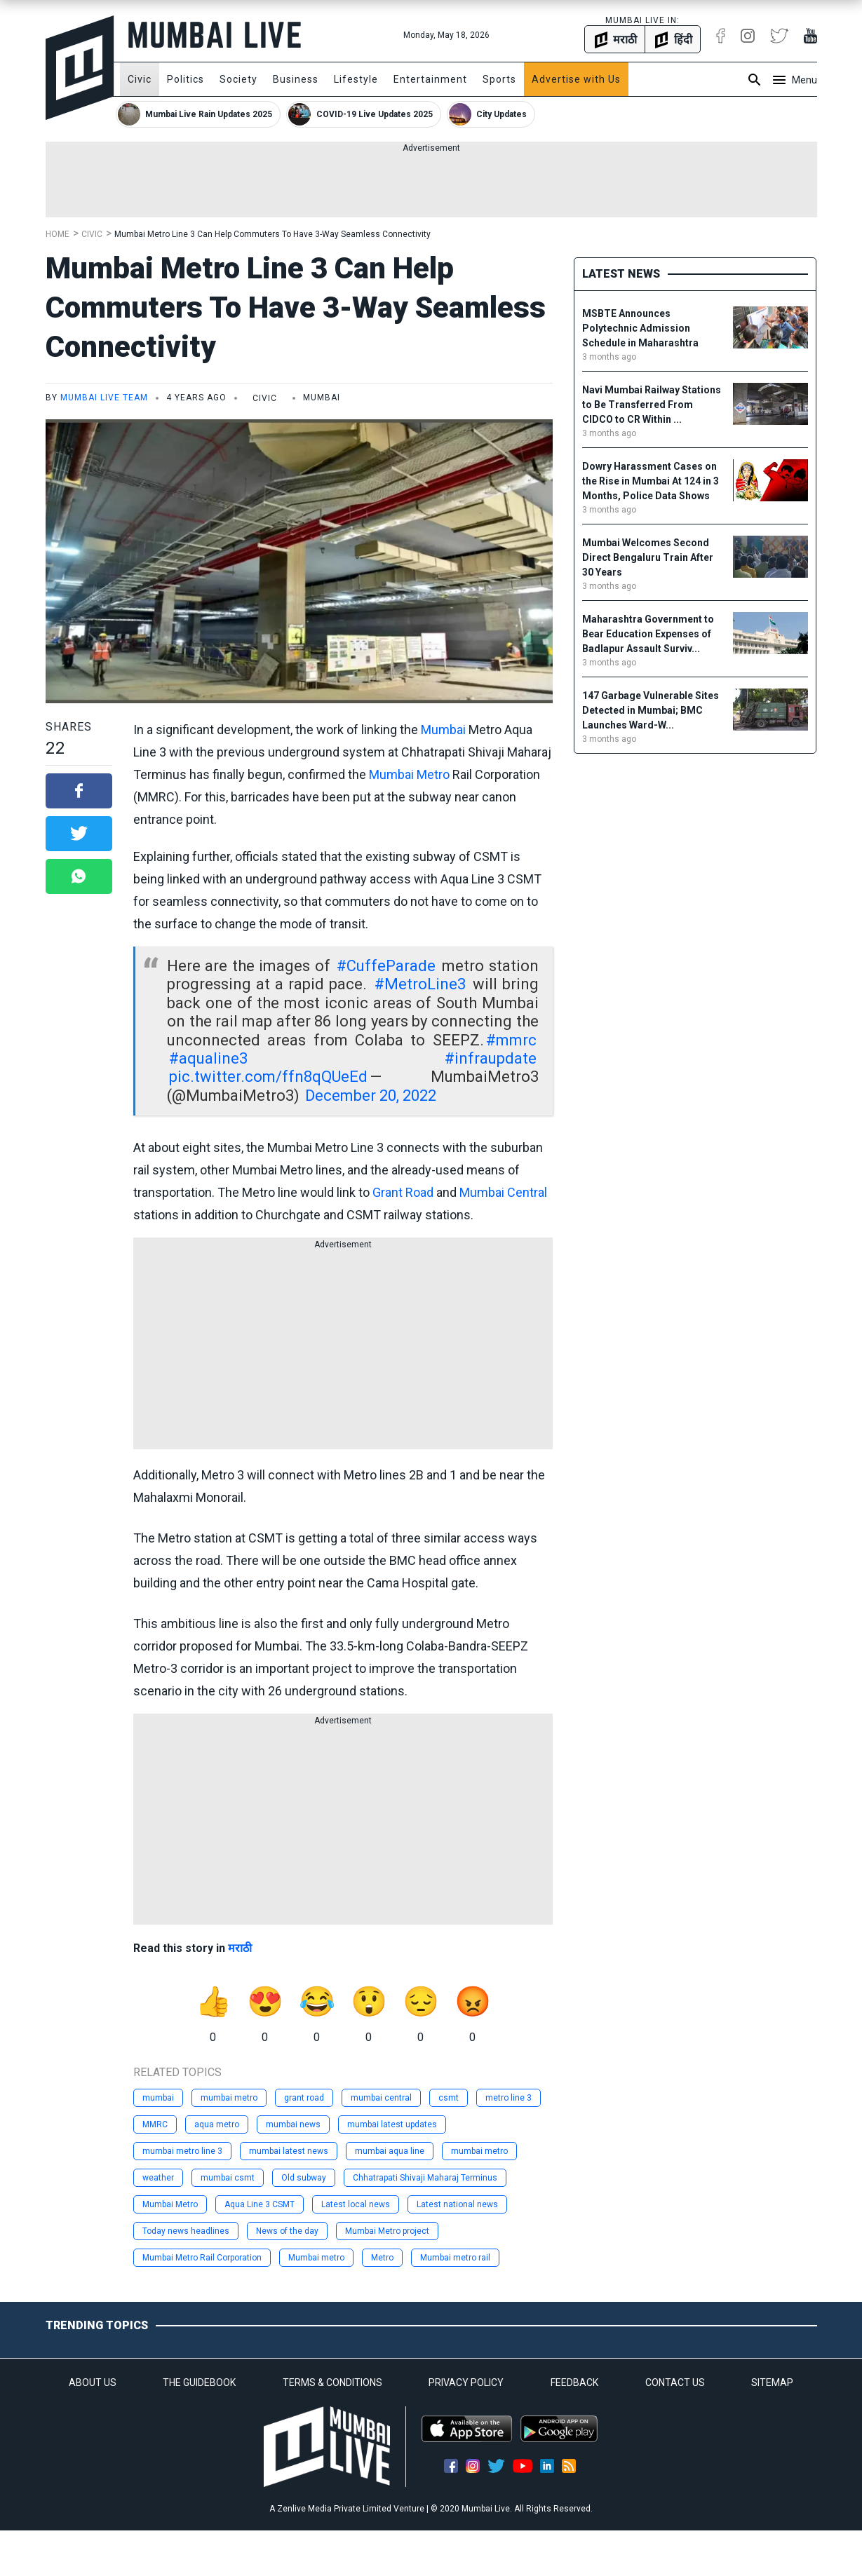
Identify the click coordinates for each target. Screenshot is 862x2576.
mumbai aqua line (389, 2151)
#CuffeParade (386, 966)
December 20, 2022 (370, 1095)
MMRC (155, 2124)
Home (57, 234)
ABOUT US (92, 2382)
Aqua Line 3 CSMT (259, 2204)
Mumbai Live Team (104, 397)
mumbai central (381, 2098)
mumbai (158, 2098)
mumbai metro (229, 2098)
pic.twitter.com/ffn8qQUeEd (268, 1076)
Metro (382, 2258)
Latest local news (355, 2204)
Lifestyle (356, 79)
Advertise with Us (576, 79)
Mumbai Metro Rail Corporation (202, 2258)
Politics (185, 79)
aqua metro (216, 2124)
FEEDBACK (574, 2382)
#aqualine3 (208, 1058)
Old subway (303, 2178)
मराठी (240, 1948)
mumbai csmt (228, 2178)
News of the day (287, 2231)
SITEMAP (772, 2382)
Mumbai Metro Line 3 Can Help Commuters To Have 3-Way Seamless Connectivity (272, 234)
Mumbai (443, 729)
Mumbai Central (503, 1192)
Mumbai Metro (409, 774)
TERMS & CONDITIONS (332, 2382)
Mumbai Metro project (387, 2231)
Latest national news (457, 2204)
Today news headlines (185, 2231)
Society (238, 79)
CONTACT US (675, 2382)
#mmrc (511, 1040)
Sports (499, 79)
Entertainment (430, 79)
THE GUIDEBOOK (199, 2382)
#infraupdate (491, 1058)
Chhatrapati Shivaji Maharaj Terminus (425, 2178)
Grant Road (402, 1192)
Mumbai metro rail (455, 2258)
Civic (139, 79)
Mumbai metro (316, 2258)
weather (158, 2178)
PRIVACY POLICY (466, 2382)
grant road (304, 2098)
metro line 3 (508, 2098)
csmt (448, 2098)
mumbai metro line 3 (182, 2151)
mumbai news (293, 2124)
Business (295, 79)
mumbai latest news (288, 2151)
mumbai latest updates (392, 2124)
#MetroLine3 (420, 984)
